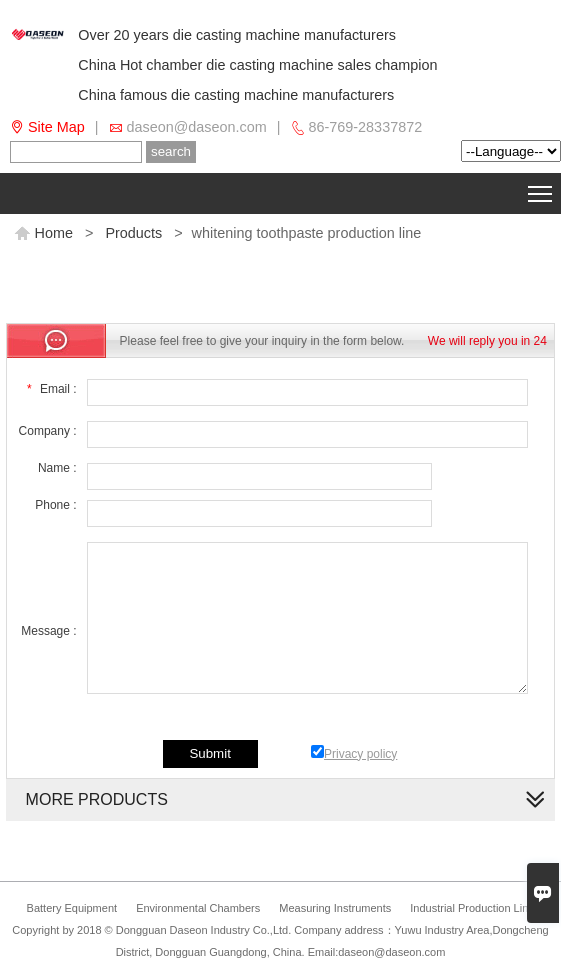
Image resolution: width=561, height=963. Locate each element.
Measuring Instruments (335, 908)
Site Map (56, 127)
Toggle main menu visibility (541, 190)
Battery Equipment (72, 908)
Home (43, 233)
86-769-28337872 (366, 127)
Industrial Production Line (472, 908)
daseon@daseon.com (197, 127)
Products (133, 233)
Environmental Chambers (198, 908)
